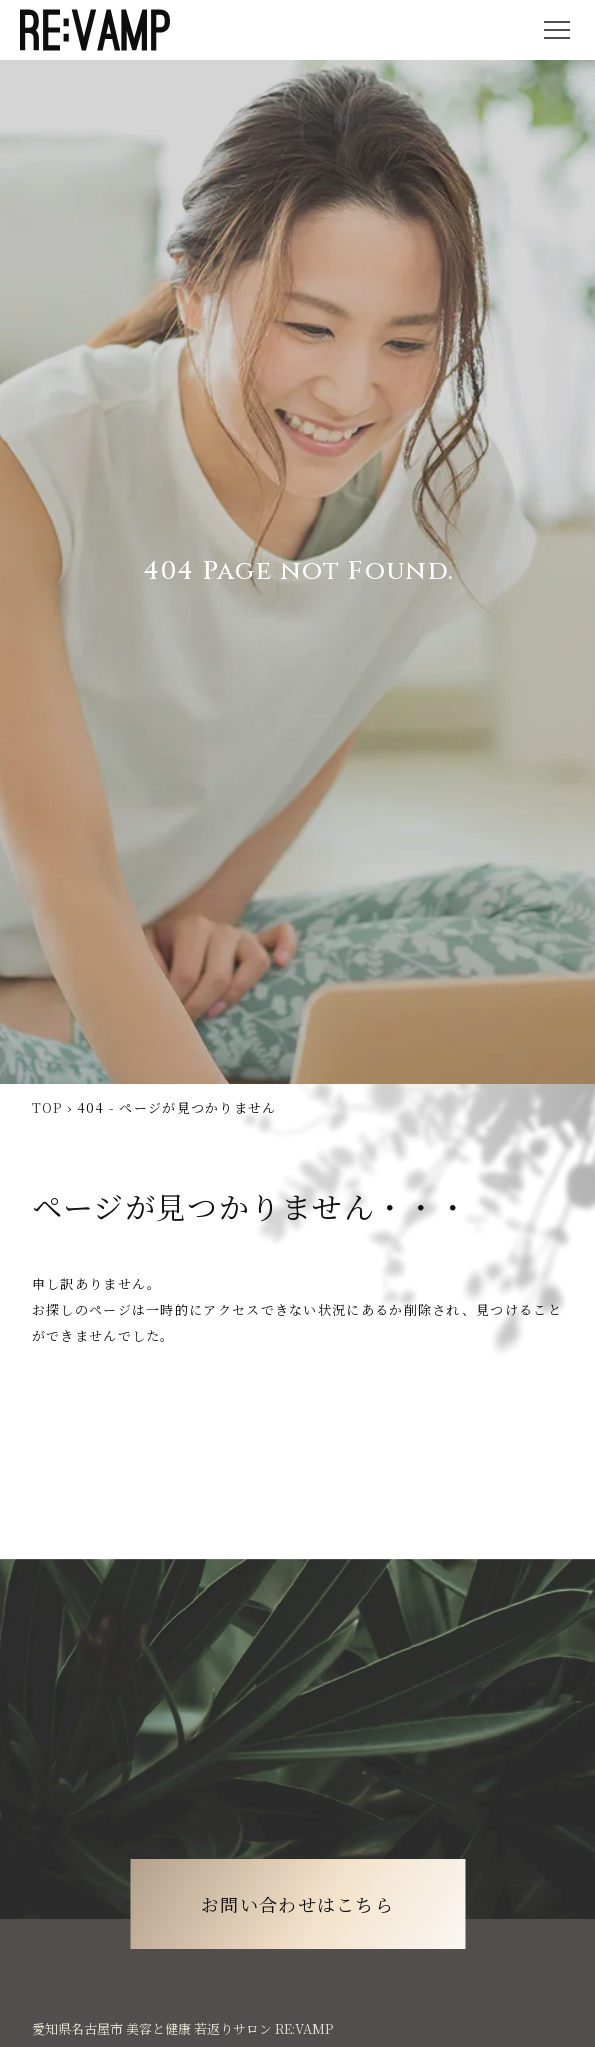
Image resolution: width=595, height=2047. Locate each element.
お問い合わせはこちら (297, 1904)
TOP (47, 1107)
